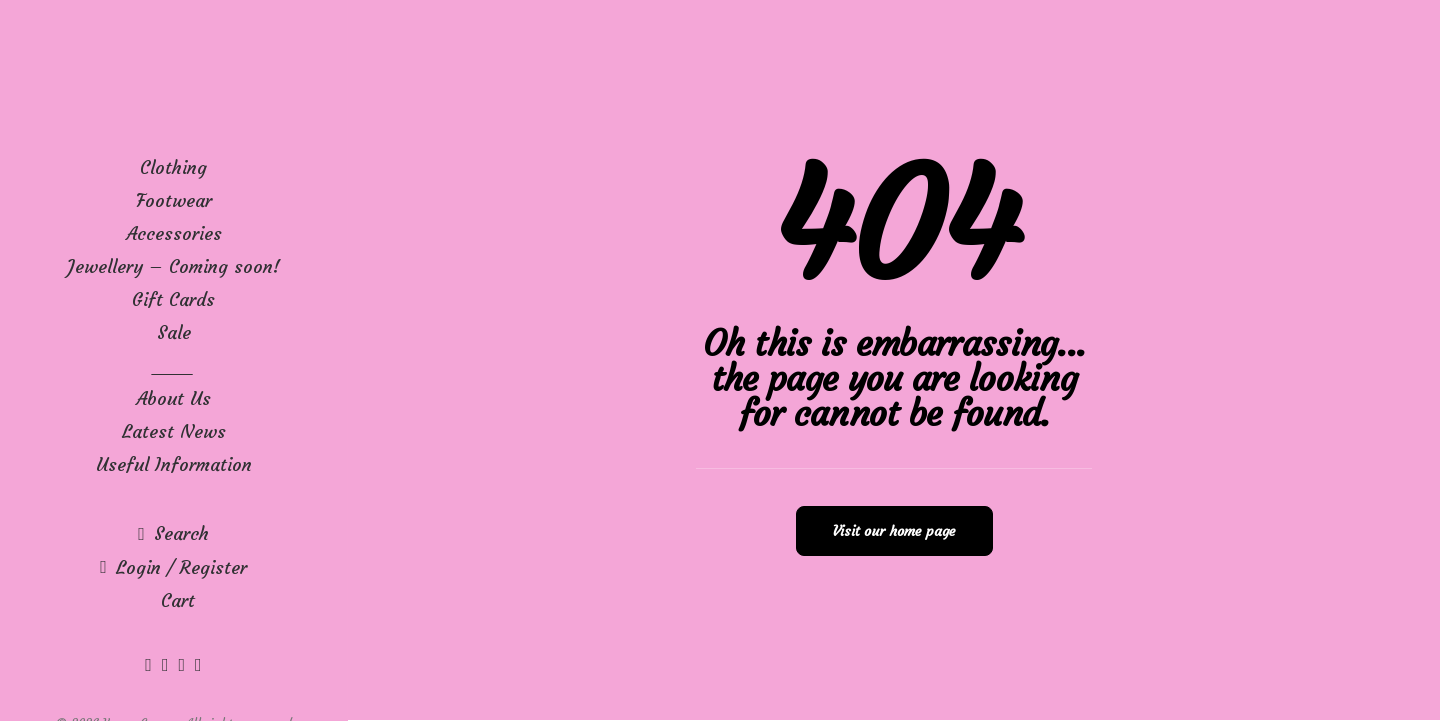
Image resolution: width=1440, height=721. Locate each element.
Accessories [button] (174, 233)
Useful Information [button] (174, 464)
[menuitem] (173, 167)
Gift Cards (173, 299)
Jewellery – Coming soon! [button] (173, 266)
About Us (173, 398)
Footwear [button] (174, 200)
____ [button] (174, 365)
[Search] (173, 533)
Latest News (174, 431)
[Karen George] (173, 75)
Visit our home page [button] (894, 531)
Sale (174, 332)
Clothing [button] (173, 167)
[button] (151, 664)
